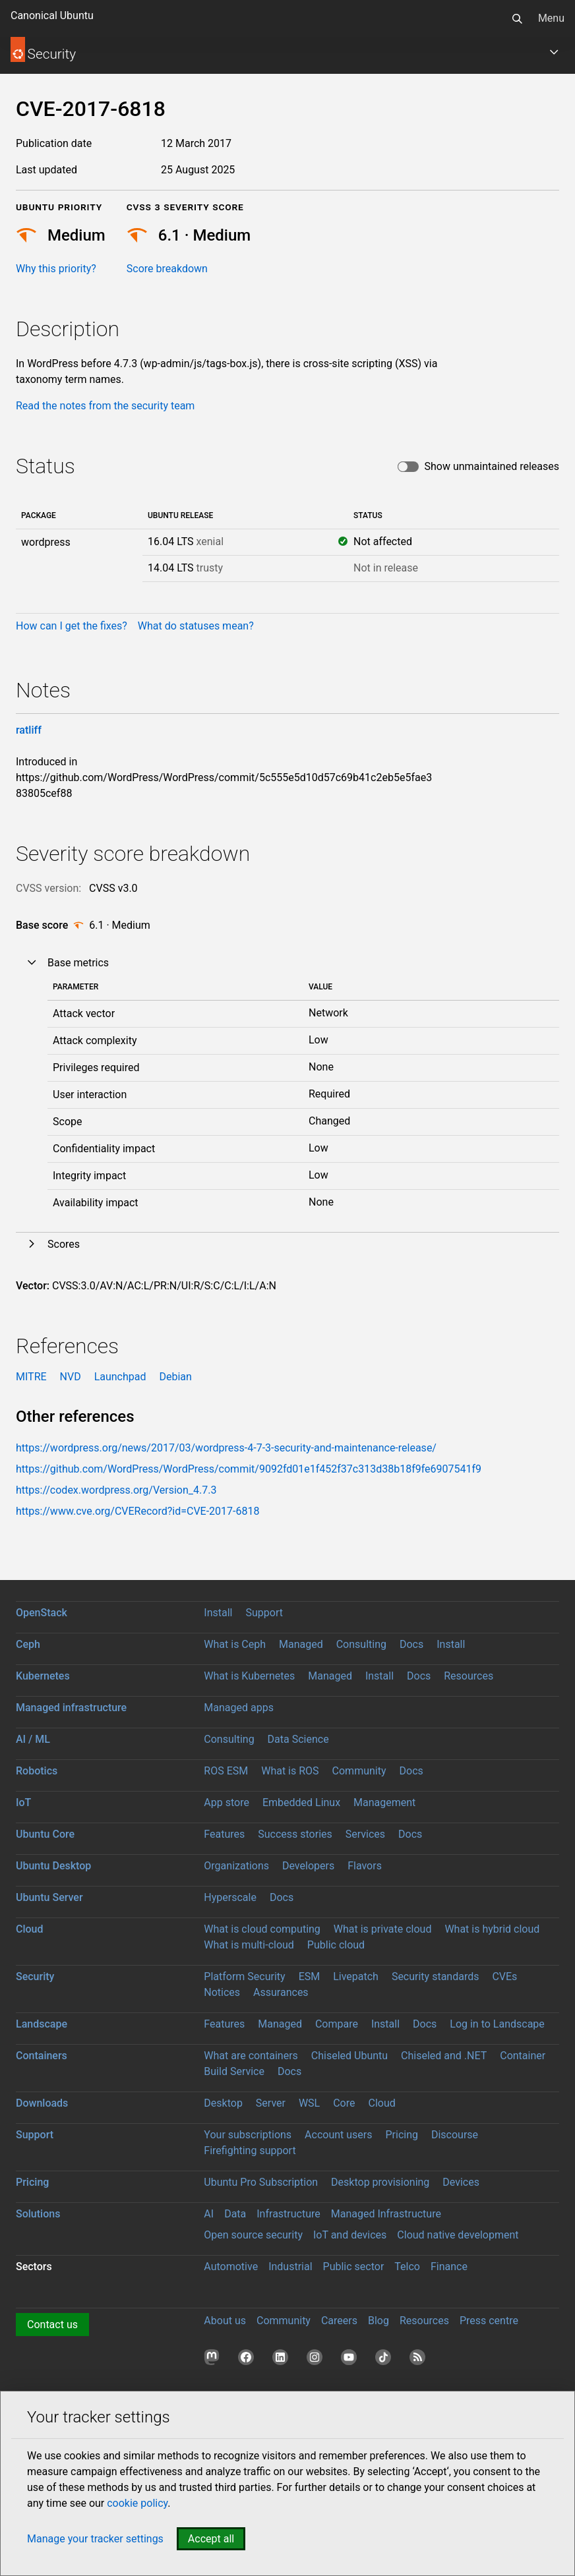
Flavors (365, 1865)
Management (384, 1802)
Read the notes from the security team (105, 405)
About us (225, 2320)
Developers (308, 1865)
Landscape (41, 2024)
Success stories (295, 1834)
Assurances (281, 1992)
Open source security (253, 2235)
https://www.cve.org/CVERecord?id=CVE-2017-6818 (137, 1511)
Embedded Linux (301, 1802)
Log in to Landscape (497, 2024)
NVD (70, 1376)
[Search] (517, 18)
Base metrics (78, 962)
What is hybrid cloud (491, 1929)
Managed (301, 1644)
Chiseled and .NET (444, 2055)
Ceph (28, 1644)
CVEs (504, 1976)
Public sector (353, 2266)
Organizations (236, 1865)
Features (224, 1834)
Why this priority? (56, 268)
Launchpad (120, 1376)
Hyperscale (230, 1897)
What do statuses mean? (196, 626)
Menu (551, 18)
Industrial (290, 2266)
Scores (63, 1244)
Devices (460, 2182)
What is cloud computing (262, 1929)
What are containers (251, 2055)
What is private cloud (383, 1929)
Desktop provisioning (380, 2182)
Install (218, 1612)
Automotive (231, 2266)
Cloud (30, 1929)
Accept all (211, 2538)
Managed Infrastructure (386, 2214)
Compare (336, 2024)
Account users (338, 2134)
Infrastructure (288, 2214)
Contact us (52, 2324)
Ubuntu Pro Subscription (261, 2182)
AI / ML (33, 1739)
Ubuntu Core (45, 1834)
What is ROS (289, 1771)
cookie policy (137, 2503)
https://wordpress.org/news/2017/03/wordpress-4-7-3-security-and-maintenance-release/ (226, 1448)
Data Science (298, 1739)
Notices (222, 1992)
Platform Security (244, 1976)
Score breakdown (167, 268)
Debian (175, 1376)
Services (365, 1834)
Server (271, 2103)
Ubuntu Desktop (53, 1865)
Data (235, 2214)
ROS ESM (226, 1771)
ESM (309, 1976)
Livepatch (355, 1976)
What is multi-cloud (249, 1945)
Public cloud (336, 1945)
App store (226, 1802)
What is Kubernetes (249, 1676)
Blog (378, 2320)
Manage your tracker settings (95, 2538)
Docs (411, 1644)
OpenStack (41, 1612)
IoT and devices (349, 2235)
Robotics (36, 1771)
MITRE (31, 1376)
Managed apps (239, 1707)
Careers (339, 2320)
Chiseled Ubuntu (349, 2055)
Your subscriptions (247, 2134)
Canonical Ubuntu (52, 15)
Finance (449, 2266)
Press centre (489, 2320)
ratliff (29, 730)
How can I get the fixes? (71, 626)
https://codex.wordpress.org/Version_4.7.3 (116, 1490)
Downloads (42, 2103)
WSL (309, 2103)
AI (209, 2214)
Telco (407, 2266)
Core (344, 2103)
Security (35, 1976)
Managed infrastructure (71, 1707)
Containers (41, 2055)
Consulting (361, 1644)
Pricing (401, 2134)
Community (359, 1771)
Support (263, 1612)
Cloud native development (457, 2235)
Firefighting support (249, 2150)
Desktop (223, 2103)
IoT (23, 1802)
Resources (468, 1676)
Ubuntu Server (49, 1897)
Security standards (435, 1976)
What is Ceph (235, 1644)
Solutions (38, 2214)
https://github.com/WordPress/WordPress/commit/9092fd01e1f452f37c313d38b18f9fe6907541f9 (248, 1469)
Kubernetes (43, 1676)
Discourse (454, 2134)
